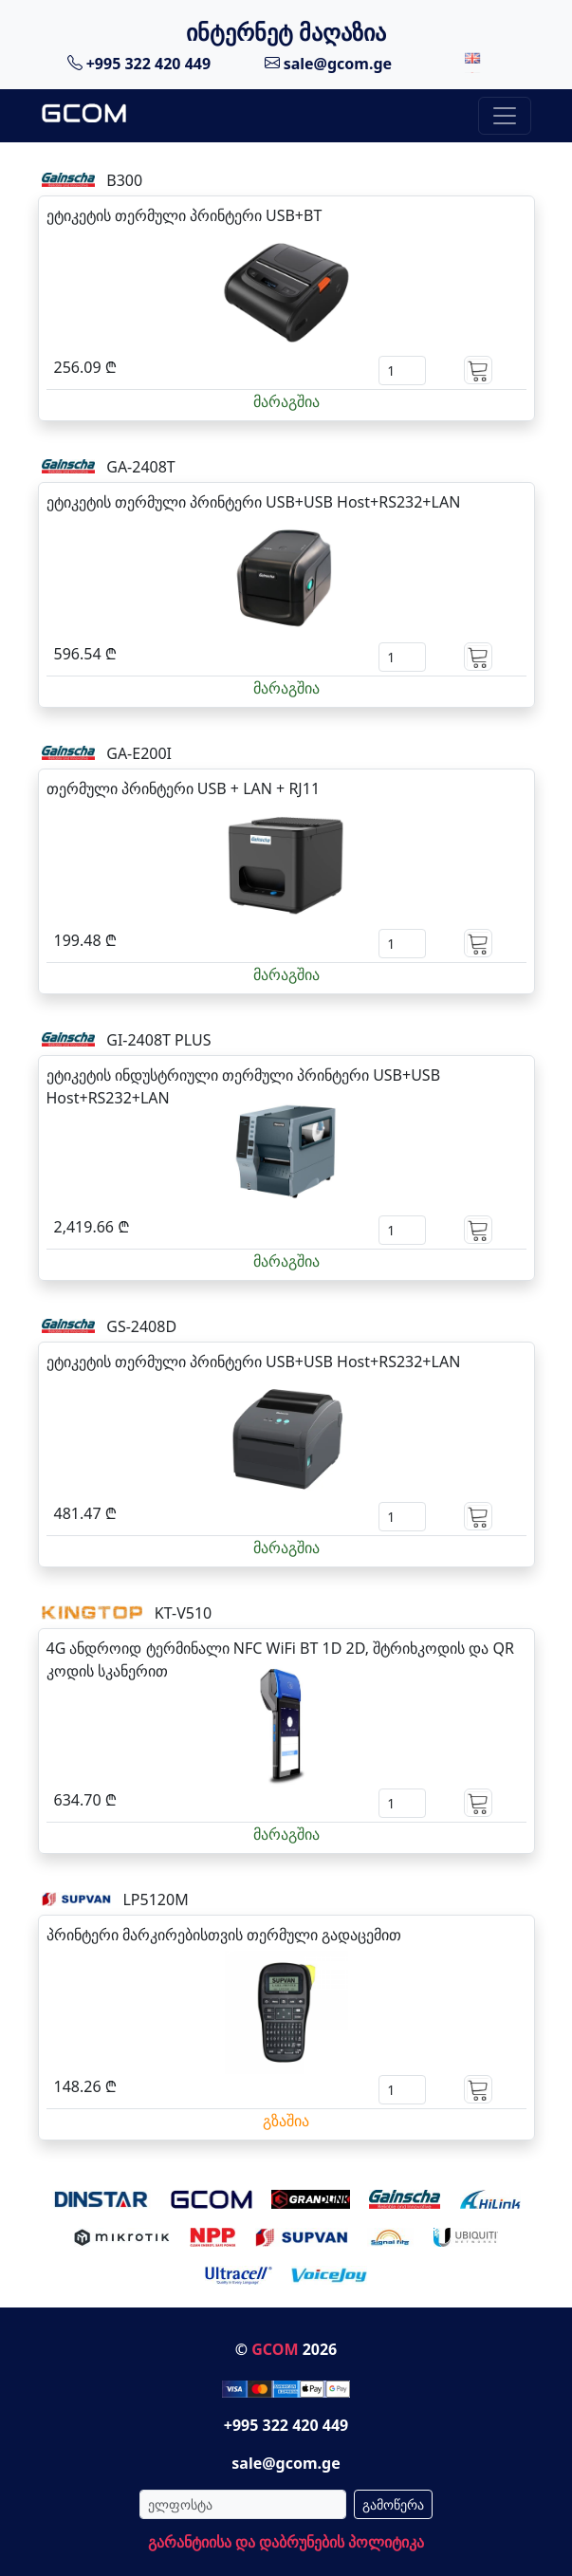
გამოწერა (393, 2504)
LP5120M (155, 1899)
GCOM (274, 2349)
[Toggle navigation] (504, 116)
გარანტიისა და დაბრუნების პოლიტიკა (286, 2541)
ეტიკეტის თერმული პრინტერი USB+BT (184, 215)
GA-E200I (139, 753)
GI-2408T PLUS (158, 1039)
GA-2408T (140, 466)
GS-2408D (141, 1326)
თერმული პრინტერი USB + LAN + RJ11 (183, 788)
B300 (124, 180)
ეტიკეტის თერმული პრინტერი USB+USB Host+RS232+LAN (253, 501)
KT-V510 (183, 1613)
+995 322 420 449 (139, 62)
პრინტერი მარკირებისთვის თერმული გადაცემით (223, 1934)
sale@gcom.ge (329, 62)
